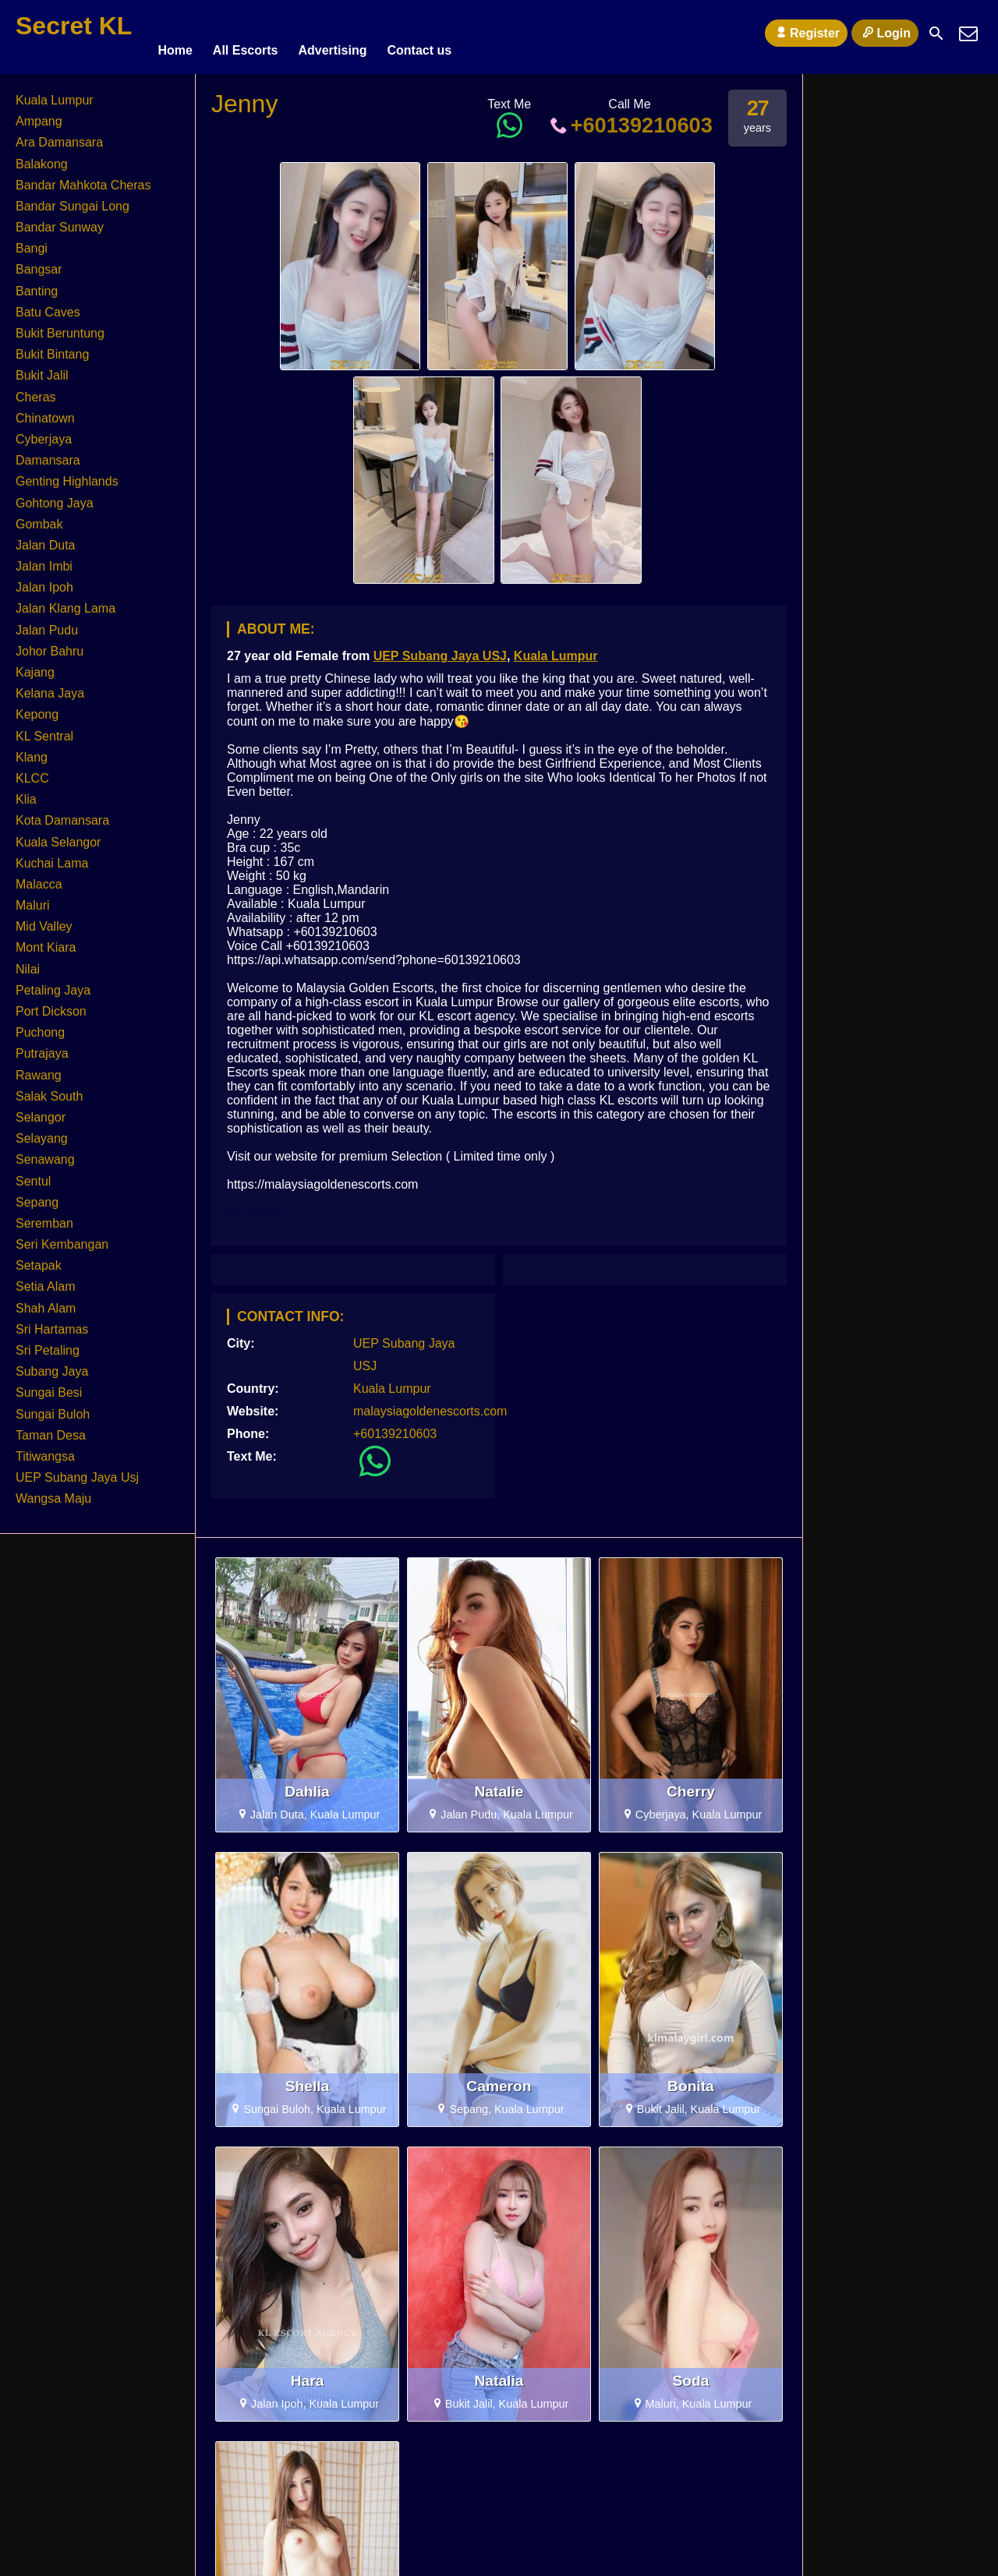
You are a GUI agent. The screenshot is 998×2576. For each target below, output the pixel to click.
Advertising (332, 33)
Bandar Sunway (60, 220)
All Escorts (245, 33)
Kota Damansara (62, 813)
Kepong (37, 707)
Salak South (49, 1089)
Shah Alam (46, 1301)
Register (806, 33)
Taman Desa (51, 1428)
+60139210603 (630, 118)
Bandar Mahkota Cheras (83, 178)
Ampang (39, 114)
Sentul (33, 1174)
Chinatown (45, 411)
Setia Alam (45, 1280)
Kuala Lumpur (556, 648)
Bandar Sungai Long (72, 199)
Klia (26, 792)
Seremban (44, 1216)
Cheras (36, 390)
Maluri (33, 898)
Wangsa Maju (53, 1491)
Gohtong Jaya (55, 496)
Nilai (28, 962)
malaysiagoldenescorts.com (430, 1404)
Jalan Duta (46, 538)
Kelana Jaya (50, 686)
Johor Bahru (49, 644)
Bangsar (39, 263)
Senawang (45, 1152)
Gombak (39, 517)
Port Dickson (51, 1004)
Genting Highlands (67, 474)
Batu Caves (48, 305)
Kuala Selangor (58, 835)
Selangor (40, 1110)
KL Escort (256, 1203)
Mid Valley (44, 919)
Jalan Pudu (47, 623)
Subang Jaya (52, 1364)
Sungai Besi (49, 1385)
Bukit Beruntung (60, 326)
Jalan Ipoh (44, 580)
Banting (37, 284)
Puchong (40, 1025)
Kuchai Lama (52, 856)
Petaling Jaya (53, 983)
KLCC (32, 771)
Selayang (42, 1131)
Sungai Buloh (53, 1407)
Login (885, 33)
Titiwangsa (45, 1449)
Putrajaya (42, 1046)
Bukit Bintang (52, 347)
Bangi (32, 241)
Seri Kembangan (62, 1237)
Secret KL (74, 26)
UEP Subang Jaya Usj (77, 1470)
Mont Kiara (46, 941)
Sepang (37, 1195)
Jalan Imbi (44, 559)
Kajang (35, 665)
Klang (32, 750)
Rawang (39, 1068)
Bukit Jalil (42, 368)
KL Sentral (44, 729)
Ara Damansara (59, 135)
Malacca (39, 877)
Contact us (419, 33)
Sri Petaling (48, 1343)
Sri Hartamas (52, 1322)
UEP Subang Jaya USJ (440, 648)
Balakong (42, 157)
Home (174, 33)
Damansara (48, 453)
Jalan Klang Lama (65, 602)
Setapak (39, 1258)
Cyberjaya (44, 432)
